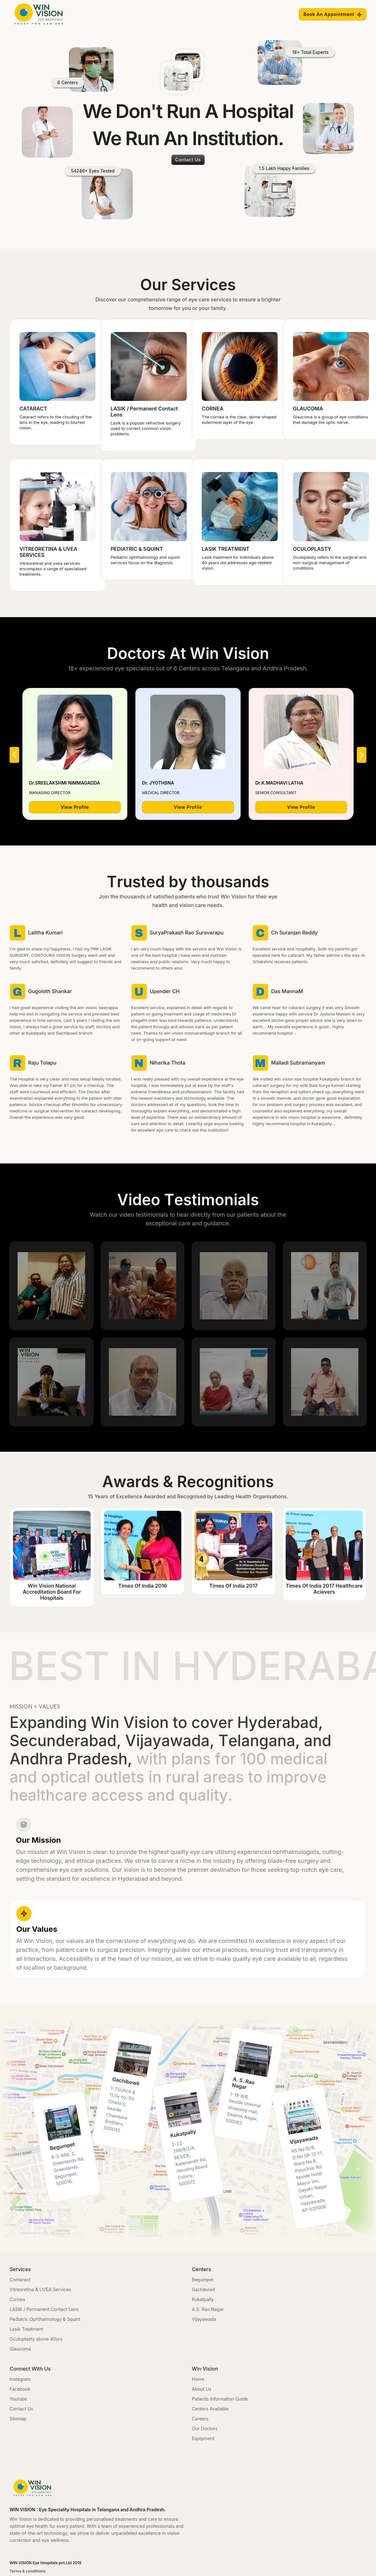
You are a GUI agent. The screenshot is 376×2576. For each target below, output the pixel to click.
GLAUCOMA (308, 408)
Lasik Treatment (26, 2329)
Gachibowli (203, 2289)
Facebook (20, 2389)
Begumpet (203, 2279)
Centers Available (210, 2408)
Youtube (18, 2399)
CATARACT (33, 408)
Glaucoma (20, 2348)
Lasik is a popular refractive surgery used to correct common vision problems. (146, 428)
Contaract (20, 2279)
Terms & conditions (28, 2571)
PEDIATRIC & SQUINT (137, 549)
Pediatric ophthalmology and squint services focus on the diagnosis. (145, 560)
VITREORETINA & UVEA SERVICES (48, 552)
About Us (201, 2389)
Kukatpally (203, 2299)
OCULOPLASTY (312, 549)
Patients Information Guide (220, 2399)
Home (198, 2379)
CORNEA (212, 408)
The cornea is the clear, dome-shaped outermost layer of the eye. (239, 419)
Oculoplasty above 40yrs (36, 2339)
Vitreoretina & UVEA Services (40, 2289)
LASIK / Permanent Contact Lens (144, 411)
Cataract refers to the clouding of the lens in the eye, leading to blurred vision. (55, 422)
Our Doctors (204, 2428)
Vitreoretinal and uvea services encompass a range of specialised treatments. (52, 569)
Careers (200, 2418)
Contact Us (21, 2408)
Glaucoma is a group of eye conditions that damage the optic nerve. (330, 419)
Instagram (20, 2379)
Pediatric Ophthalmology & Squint (45, 2319)
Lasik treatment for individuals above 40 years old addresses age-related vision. (238, 563)
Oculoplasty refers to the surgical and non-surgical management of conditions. (329, 563)
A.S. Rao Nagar (208, 2309)
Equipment (203, 2438)
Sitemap (18, 2418)
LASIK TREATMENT (225, 549)
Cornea (17, 2299)
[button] (14, 755)
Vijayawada (204, 2319)
